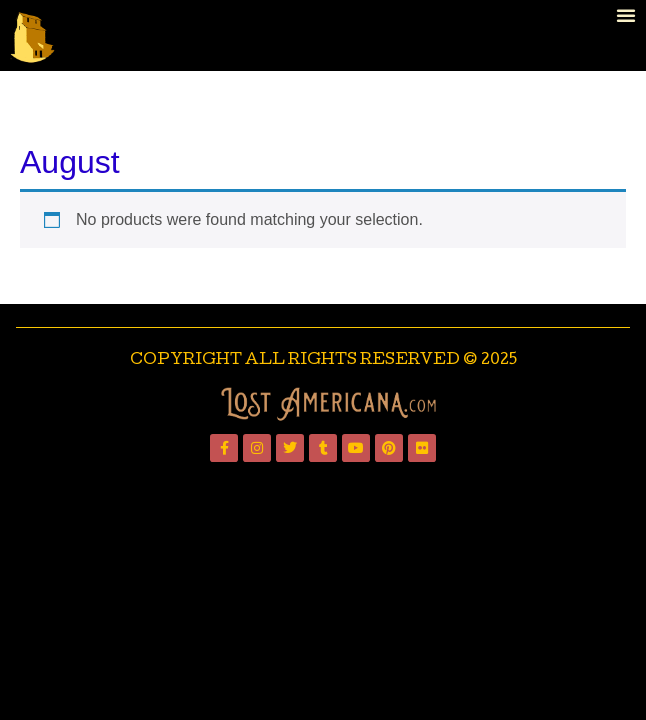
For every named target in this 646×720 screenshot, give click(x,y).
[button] (626, 15)
